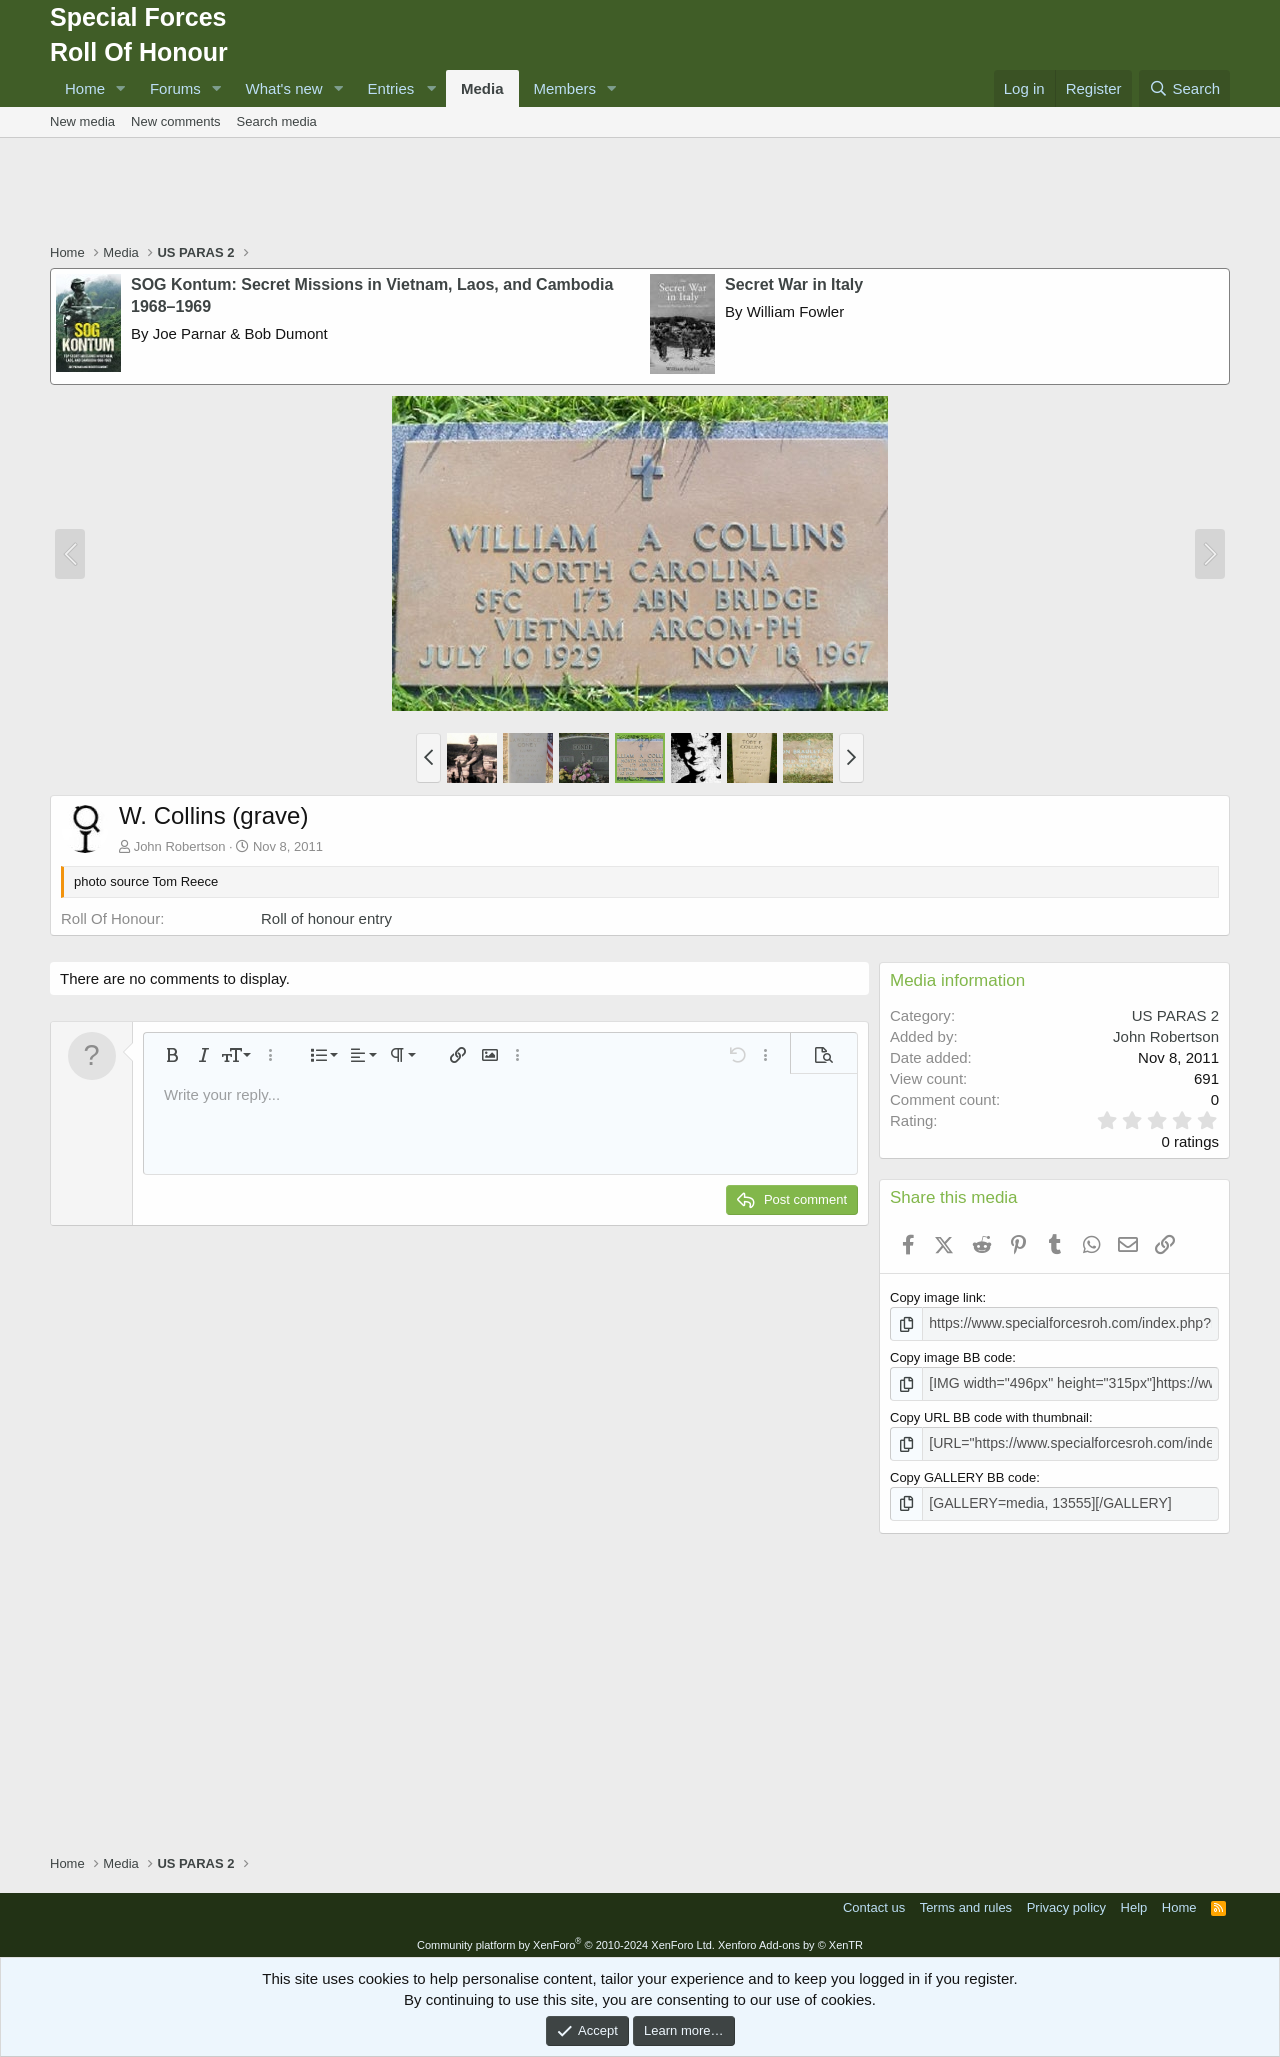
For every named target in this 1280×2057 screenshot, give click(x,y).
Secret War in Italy (794, 284)
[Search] (1184, 88)
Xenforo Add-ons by (790, 1938)
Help (1134, 1901)
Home (85, 88)
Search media (277, 121)
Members (565, 88)
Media (482, 88)
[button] (121, 88)
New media (82, 121)
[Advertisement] (640, 193)
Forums (175, 88)
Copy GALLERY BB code (963, 1472)
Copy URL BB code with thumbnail (989, 1414)
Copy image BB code (951, 1356)
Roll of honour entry (326, 918)
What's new (284, 88)
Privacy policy (1066, 1901)
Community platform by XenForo (566, 1938)
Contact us (874, 1901)
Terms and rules (966, 1901)
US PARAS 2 (1175, 1015)
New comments (176, 121)
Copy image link (936, 1297)
